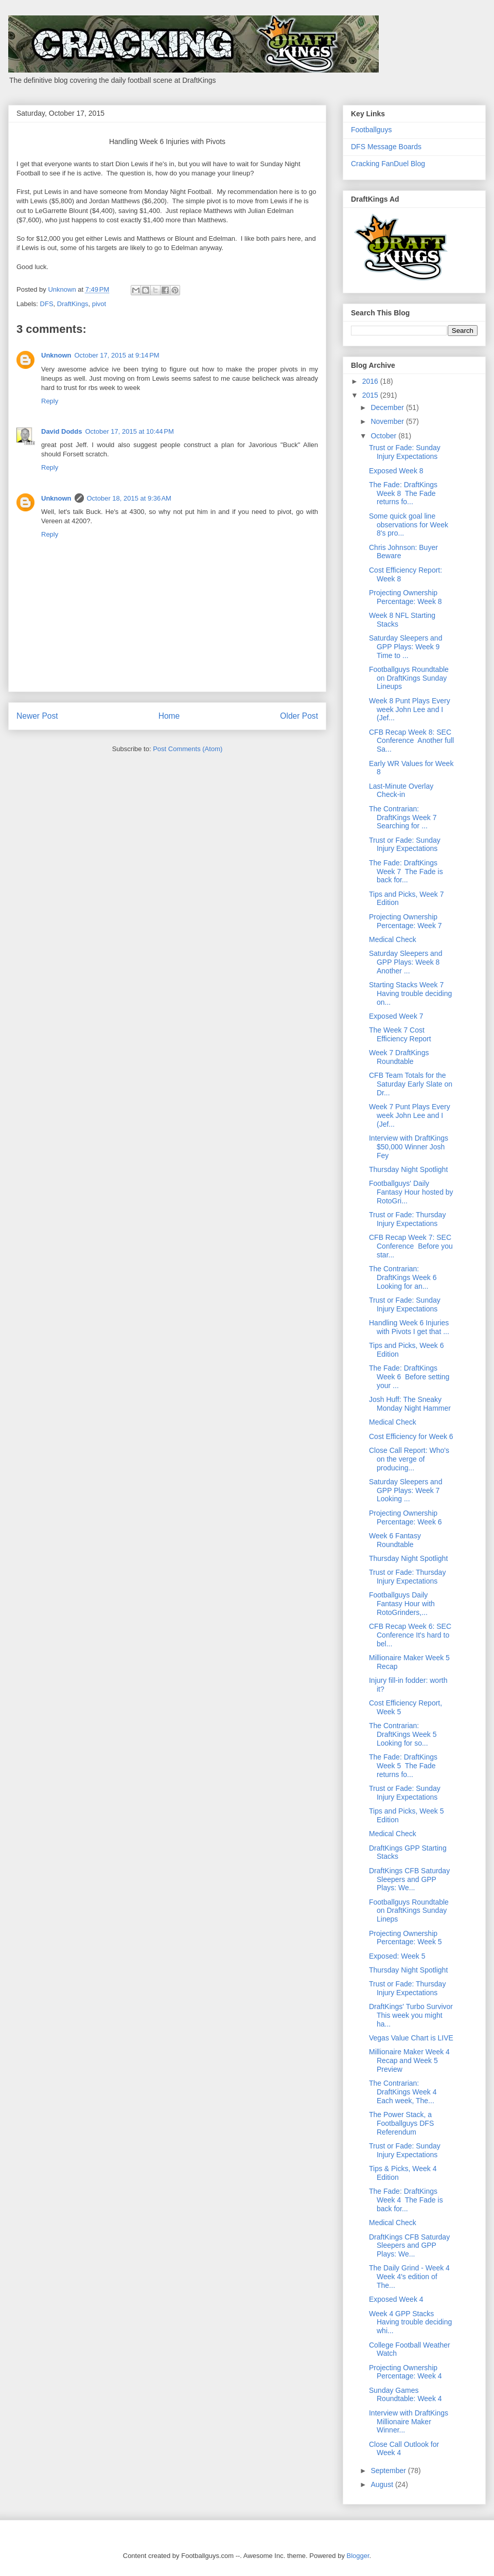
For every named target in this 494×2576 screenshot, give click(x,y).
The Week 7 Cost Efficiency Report (400, 1034)
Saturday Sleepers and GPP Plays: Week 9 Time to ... (405, 647)
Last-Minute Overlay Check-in (401, 790)
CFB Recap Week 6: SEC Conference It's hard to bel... (410, 1635)
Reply (49, 401)
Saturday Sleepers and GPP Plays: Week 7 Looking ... (405, 1490)
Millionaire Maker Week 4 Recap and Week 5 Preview (409, 2060)
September (389, 2470)
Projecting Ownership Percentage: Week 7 (405, 921)
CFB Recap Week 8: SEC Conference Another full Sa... (411, 741)
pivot (99, 304)
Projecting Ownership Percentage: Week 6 (405, 1517)
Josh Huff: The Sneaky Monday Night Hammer (410, 1403)
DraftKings (73, 304)
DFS (47, 304)
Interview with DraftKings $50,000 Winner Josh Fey (408, 1147)
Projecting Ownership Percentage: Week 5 (405, 1937)
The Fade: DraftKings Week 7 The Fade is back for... (406, 871)
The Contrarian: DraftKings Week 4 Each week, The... (403, 2092)
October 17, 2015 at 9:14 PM (117, 355)
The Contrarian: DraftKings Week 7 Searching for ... (403, 817)
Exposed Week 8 (396, 471)
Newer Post (37, 716)
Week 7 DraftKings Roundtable (399, 1057)
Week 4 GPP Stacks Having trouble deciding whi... (410, 2322)
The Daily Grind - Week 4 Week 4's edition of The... (409, 2276)
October (384, 436)
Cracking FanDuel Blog (388, 163)
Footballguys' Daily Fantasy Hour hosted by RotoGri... (411, 1192)
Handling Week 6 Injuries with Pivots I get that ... (409, 1327)
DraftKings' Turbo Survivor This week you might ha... (411, 2015)
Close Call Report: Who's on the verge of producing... (409, 1459)
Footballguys (371, 130)
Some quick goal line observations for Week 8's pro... (408, 525)
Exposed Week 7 (396, 1016)
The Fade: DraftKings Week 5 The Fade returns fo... (403, 1766)
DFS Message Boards (386, 147)
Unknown (56, 355)
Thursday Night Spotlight (408, 1169)
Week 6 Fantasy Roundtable (395, 1540)
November (387, 421)
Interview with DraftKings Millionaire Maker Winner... (408, 2422)
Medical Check (392, 939)
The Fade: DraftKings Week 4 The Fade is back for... (406, 2200)
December (387, 407)
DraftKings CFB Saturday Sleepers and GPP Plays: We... (409, 1879)
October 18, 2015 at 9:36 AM (129, 498)
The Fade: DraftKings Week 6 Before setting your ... (409, 1377)
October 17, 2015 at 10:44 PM (129, 431)
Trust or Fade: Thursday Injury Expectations (407, 1219)
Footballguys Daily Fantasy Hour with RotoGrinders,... (402, 1603)
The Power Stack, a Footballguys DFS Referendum (401, 2123)
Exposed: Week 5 (397, 1956)
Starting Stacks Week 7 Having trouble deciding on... (410, 993)
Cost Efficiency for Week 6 (411, 1436)
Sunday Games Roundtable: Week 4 (405, 2394)
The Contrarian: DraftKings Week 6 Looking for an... (403, 1277)
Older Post (299, 716)
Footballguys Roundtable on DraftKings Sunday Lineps (409, 1911)
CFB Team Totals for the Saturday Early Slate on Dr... (410, 1084)
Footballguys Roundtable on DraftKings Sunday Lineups (409, 678)
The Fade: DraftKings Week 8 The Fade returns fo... (403, 493)
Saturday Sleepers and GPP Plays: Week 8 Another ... (405, 962)
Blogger (358, 2556)
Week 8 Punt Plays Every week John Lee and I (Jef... (409, 709)
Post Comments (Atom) (187, 749)
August (382, 2484)
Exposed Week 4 (396, 2299)
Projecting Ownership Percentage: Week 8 (405, 597)
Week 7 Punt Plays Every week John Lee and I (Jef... (409, 1115)
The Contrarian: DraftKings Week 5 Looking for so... (403, 1734)
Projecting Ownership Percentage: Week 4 (405, 2372)
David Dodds (61, 431)
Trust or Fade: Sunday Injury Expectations (404, 451)
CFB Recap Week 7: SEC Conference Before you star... (411, 1246)
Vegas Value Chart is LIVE (411, 2038)
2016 (371, 381)
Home (169, 716)
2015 (371, 395)
